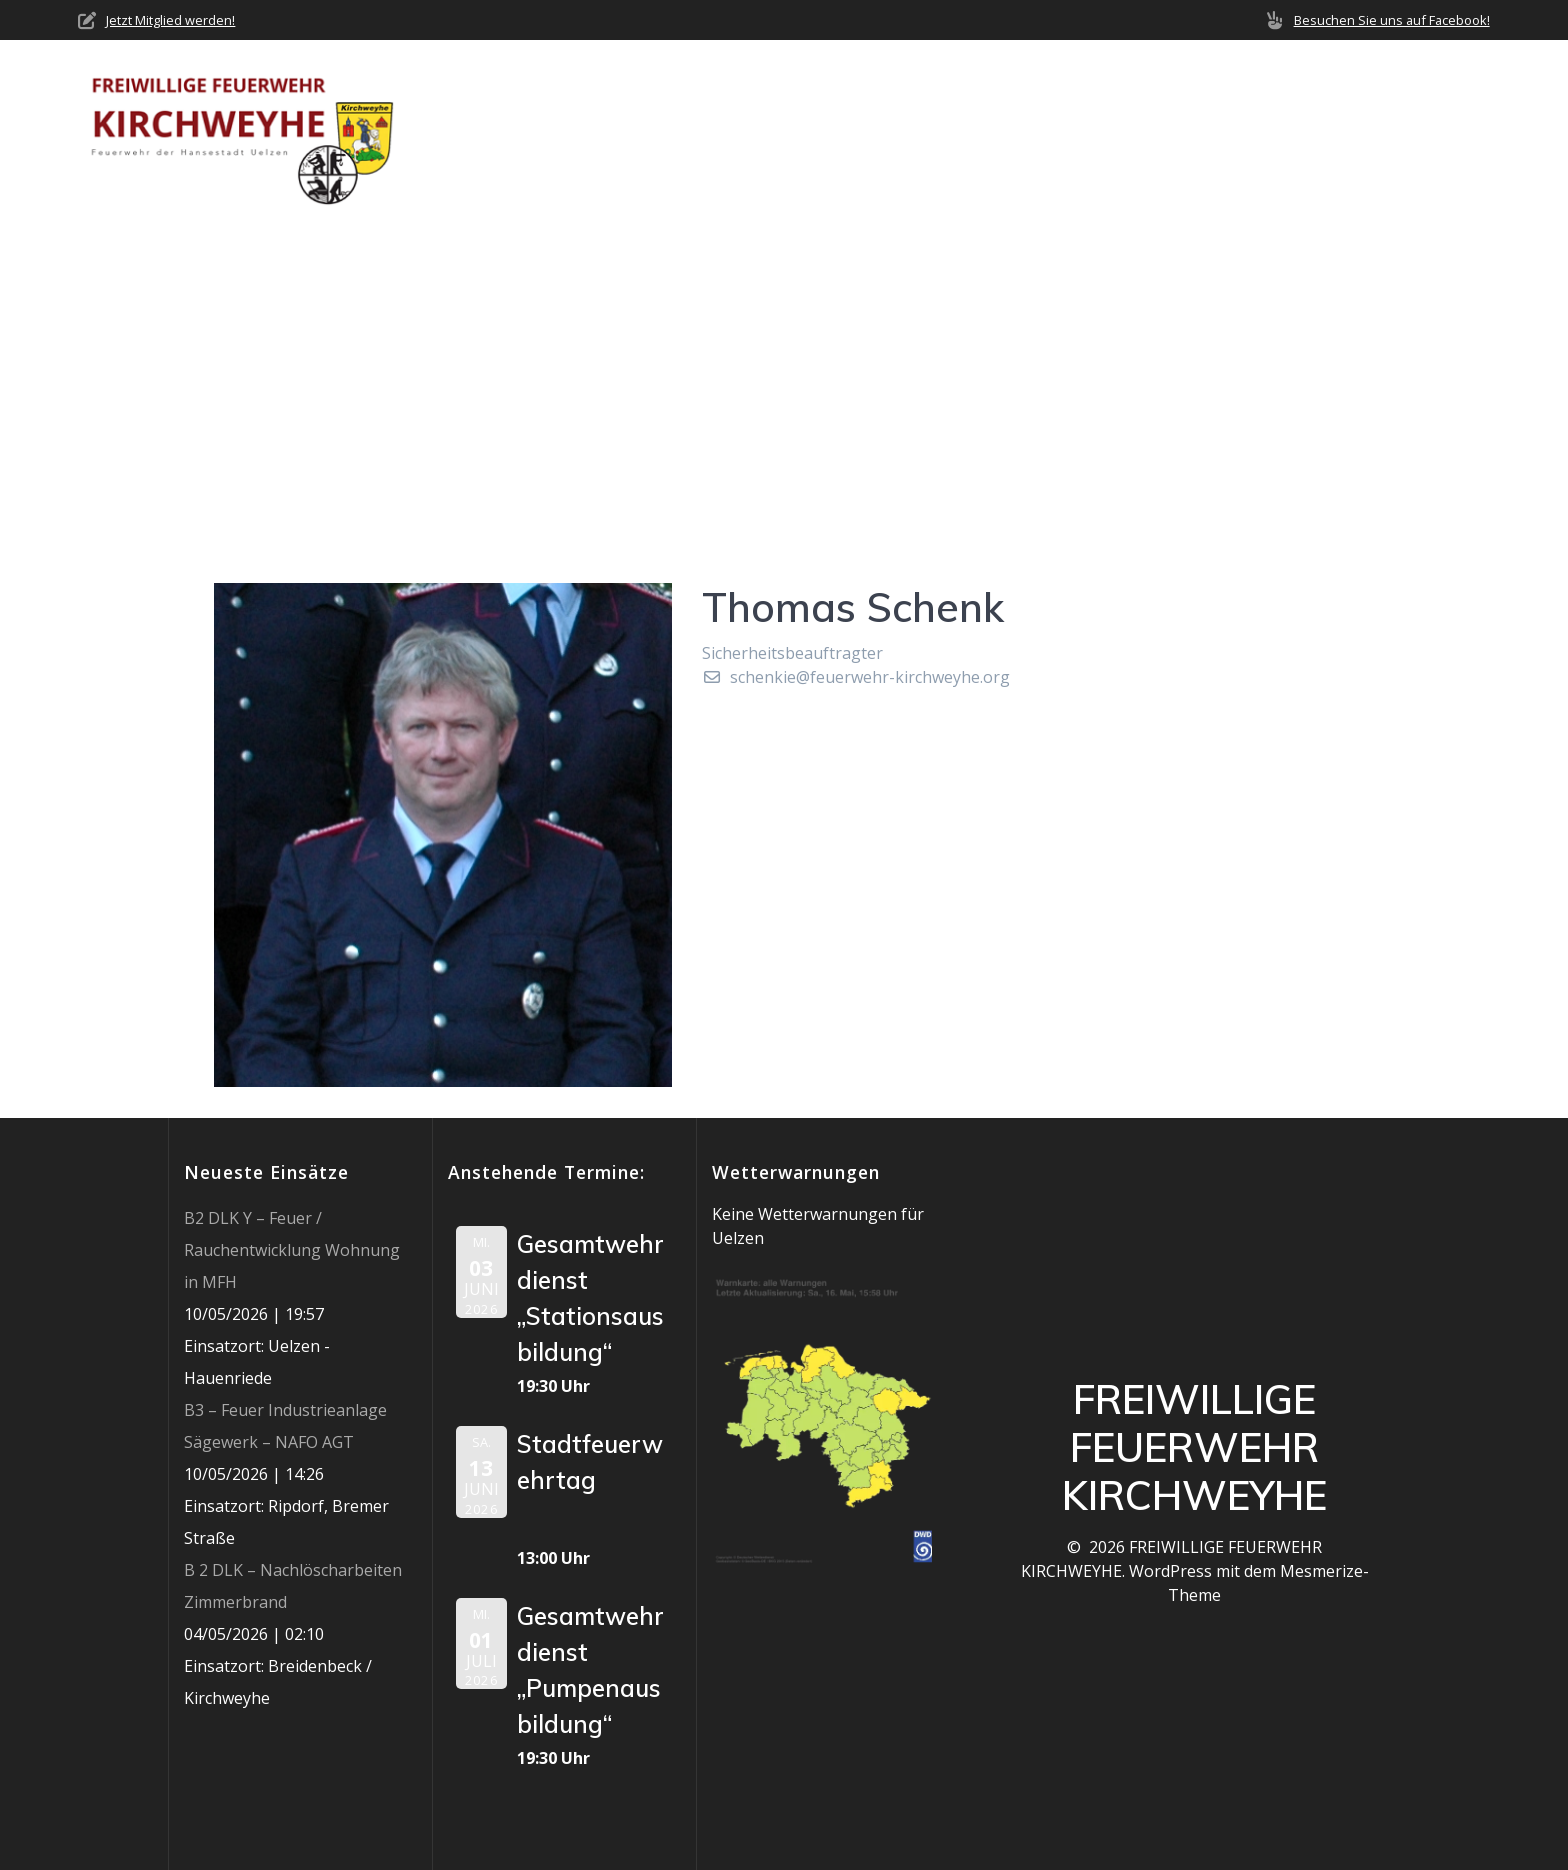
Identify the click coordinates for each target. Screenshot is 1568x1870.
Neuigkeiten (923, 130)
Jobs (1355, 130)
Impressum (1446, 130)
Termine (1140, 130)
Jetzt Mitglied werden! (170, 20)
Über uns (787, 130)
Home (699, 130)
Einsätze (1040, 130)
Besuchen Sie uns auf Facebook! (1392, 20)
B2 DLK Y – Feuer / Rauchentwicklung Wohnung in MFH (292, 1250)
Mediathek (1247, 130)
